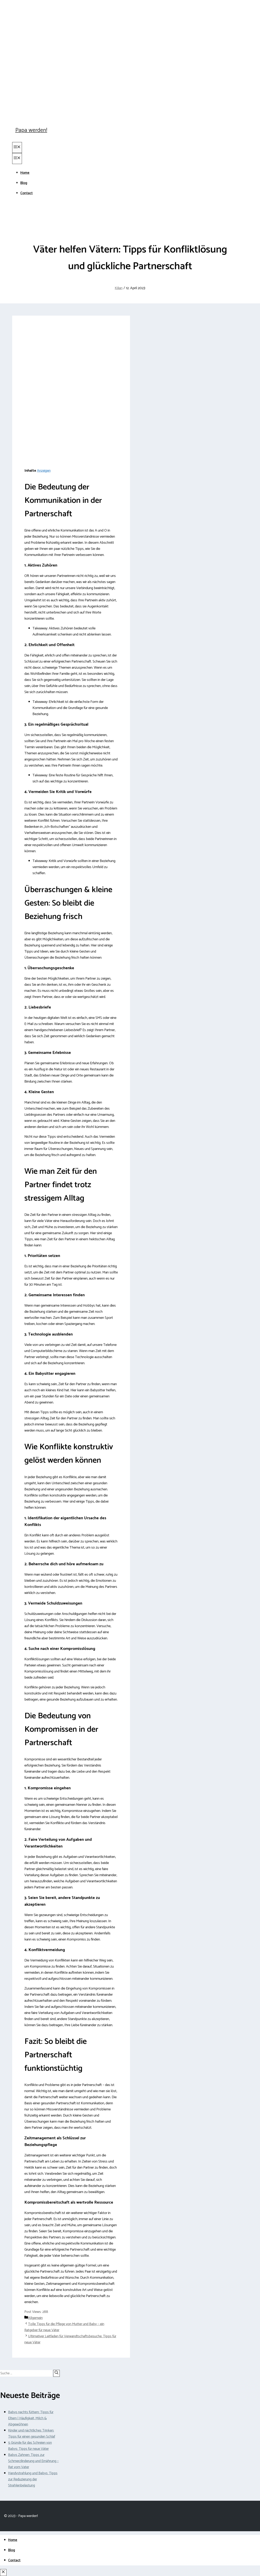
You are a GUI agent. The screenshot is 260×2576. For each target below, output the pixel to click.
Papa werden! (31, 130)
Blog (23, 183)
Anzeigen (44, 471)
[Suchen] (56, 2373)
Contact (26, 193)
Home (24, 173)
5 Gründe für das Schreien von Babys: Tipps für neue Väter (30, 2446)
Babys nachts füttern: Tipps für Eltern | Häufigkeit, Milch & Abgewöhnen (30, 2418)
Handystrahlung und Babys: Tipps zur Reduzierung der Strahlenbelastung (32, 2479)
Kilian (118, 288)
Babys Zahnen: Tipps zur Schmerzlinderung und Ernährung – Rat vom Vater (33, 2461)
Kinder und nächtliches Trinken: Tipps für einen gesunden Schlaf (31, 2433)
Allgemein (35, 2318)
